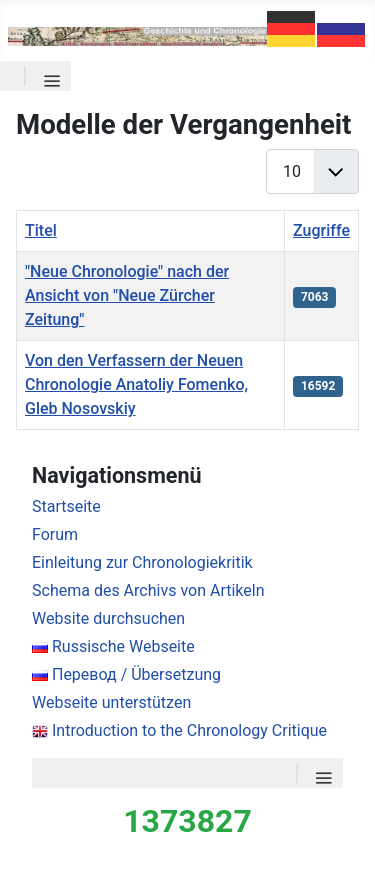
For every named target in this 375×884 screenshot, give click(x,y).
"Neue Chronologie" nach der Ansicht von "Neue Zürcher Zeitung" (127, 295)
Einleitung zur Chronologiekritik (142, 562)
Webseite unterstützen (111, 702)
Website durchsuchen (108, 618)
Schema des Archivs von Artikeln (148, 590)
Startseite (66, 506)
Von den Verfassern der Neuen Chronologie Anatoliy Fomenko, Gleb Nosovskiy (136, 384)
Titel (41, 230)
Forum (55, 534)
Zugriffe (321, 230)
